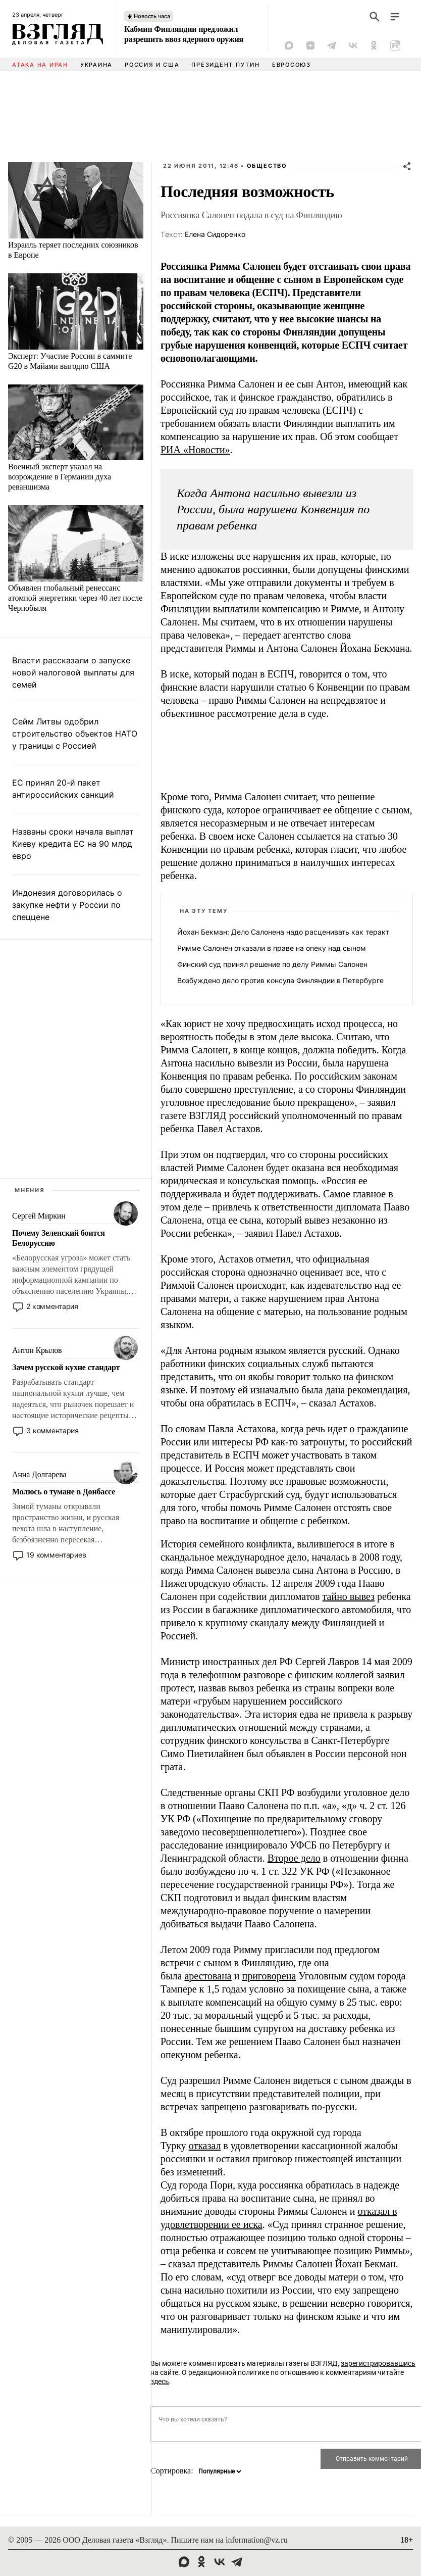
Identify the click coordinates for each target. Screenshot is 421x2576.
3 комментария (52, 1430)
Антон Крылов (37, 1350)
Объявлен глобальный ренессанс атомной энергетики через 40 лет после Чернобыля (75, 598)
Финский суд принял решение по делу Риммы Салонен (272, 964)
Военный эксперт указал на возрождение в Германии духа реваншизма (59, 476)
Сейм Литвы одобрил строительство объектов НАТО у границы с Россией (74, 733)
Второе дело (294, 1858)
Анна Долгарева (39, 1474)
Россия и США (152, 64)
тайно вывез (349, 1596)
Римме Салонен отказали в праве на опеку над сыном (271, 948)
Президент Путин (225, 64)
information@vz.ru (257, 2540)
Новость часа (152, 16)
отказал (205, 2145)
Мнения (30, 1190)
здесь (159, 2381)
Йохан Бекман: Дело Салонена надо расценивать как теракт (283, 932)
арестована (207, 1975)
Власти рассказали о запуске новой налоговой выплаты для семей (73, 672)
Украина (96, 64)
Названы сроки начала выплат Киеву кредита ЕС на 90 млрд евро (73, 844)
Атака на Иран (40, 64)
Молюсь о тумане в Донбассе (63, 1491)
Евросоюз (291, 64)
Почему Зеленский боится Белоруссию (58, 1238)
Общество (267, 165)
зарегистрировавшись (378, 2363)
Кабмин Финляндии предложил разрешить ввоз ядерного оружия (183, 34)
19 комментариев (56, 1554)
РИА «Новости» (195, 449)
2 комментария (52, 1306)
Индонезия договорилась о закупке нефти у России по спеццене (67, 905)
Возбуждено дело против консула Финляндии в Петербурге (280, 980)
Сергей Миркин (39, 1215)
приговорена (269, 1975)
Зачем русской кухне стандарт (66, 1367)
